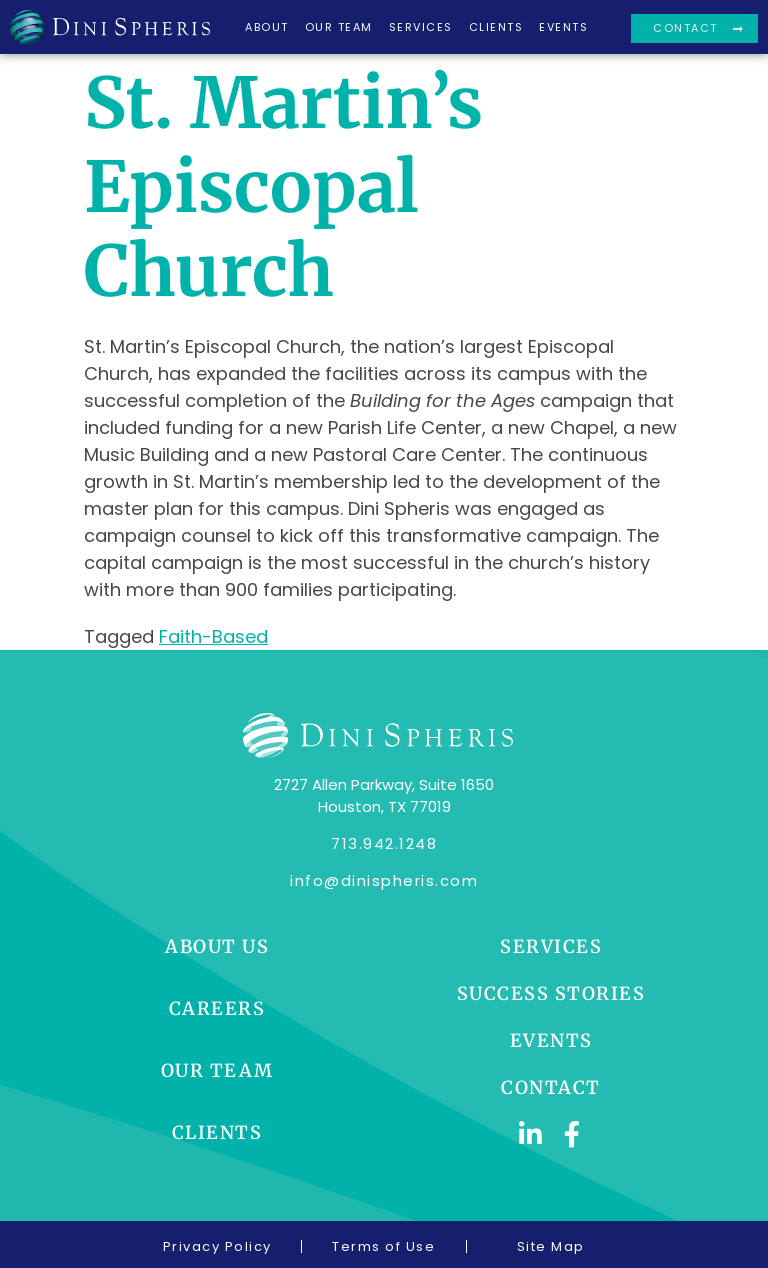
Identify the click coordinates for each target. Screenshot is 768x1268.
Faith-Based (213, 636)
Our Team (339, 27)
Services (421, 27)
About (267, 27)
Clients (496, 27)
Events (563, 27)
